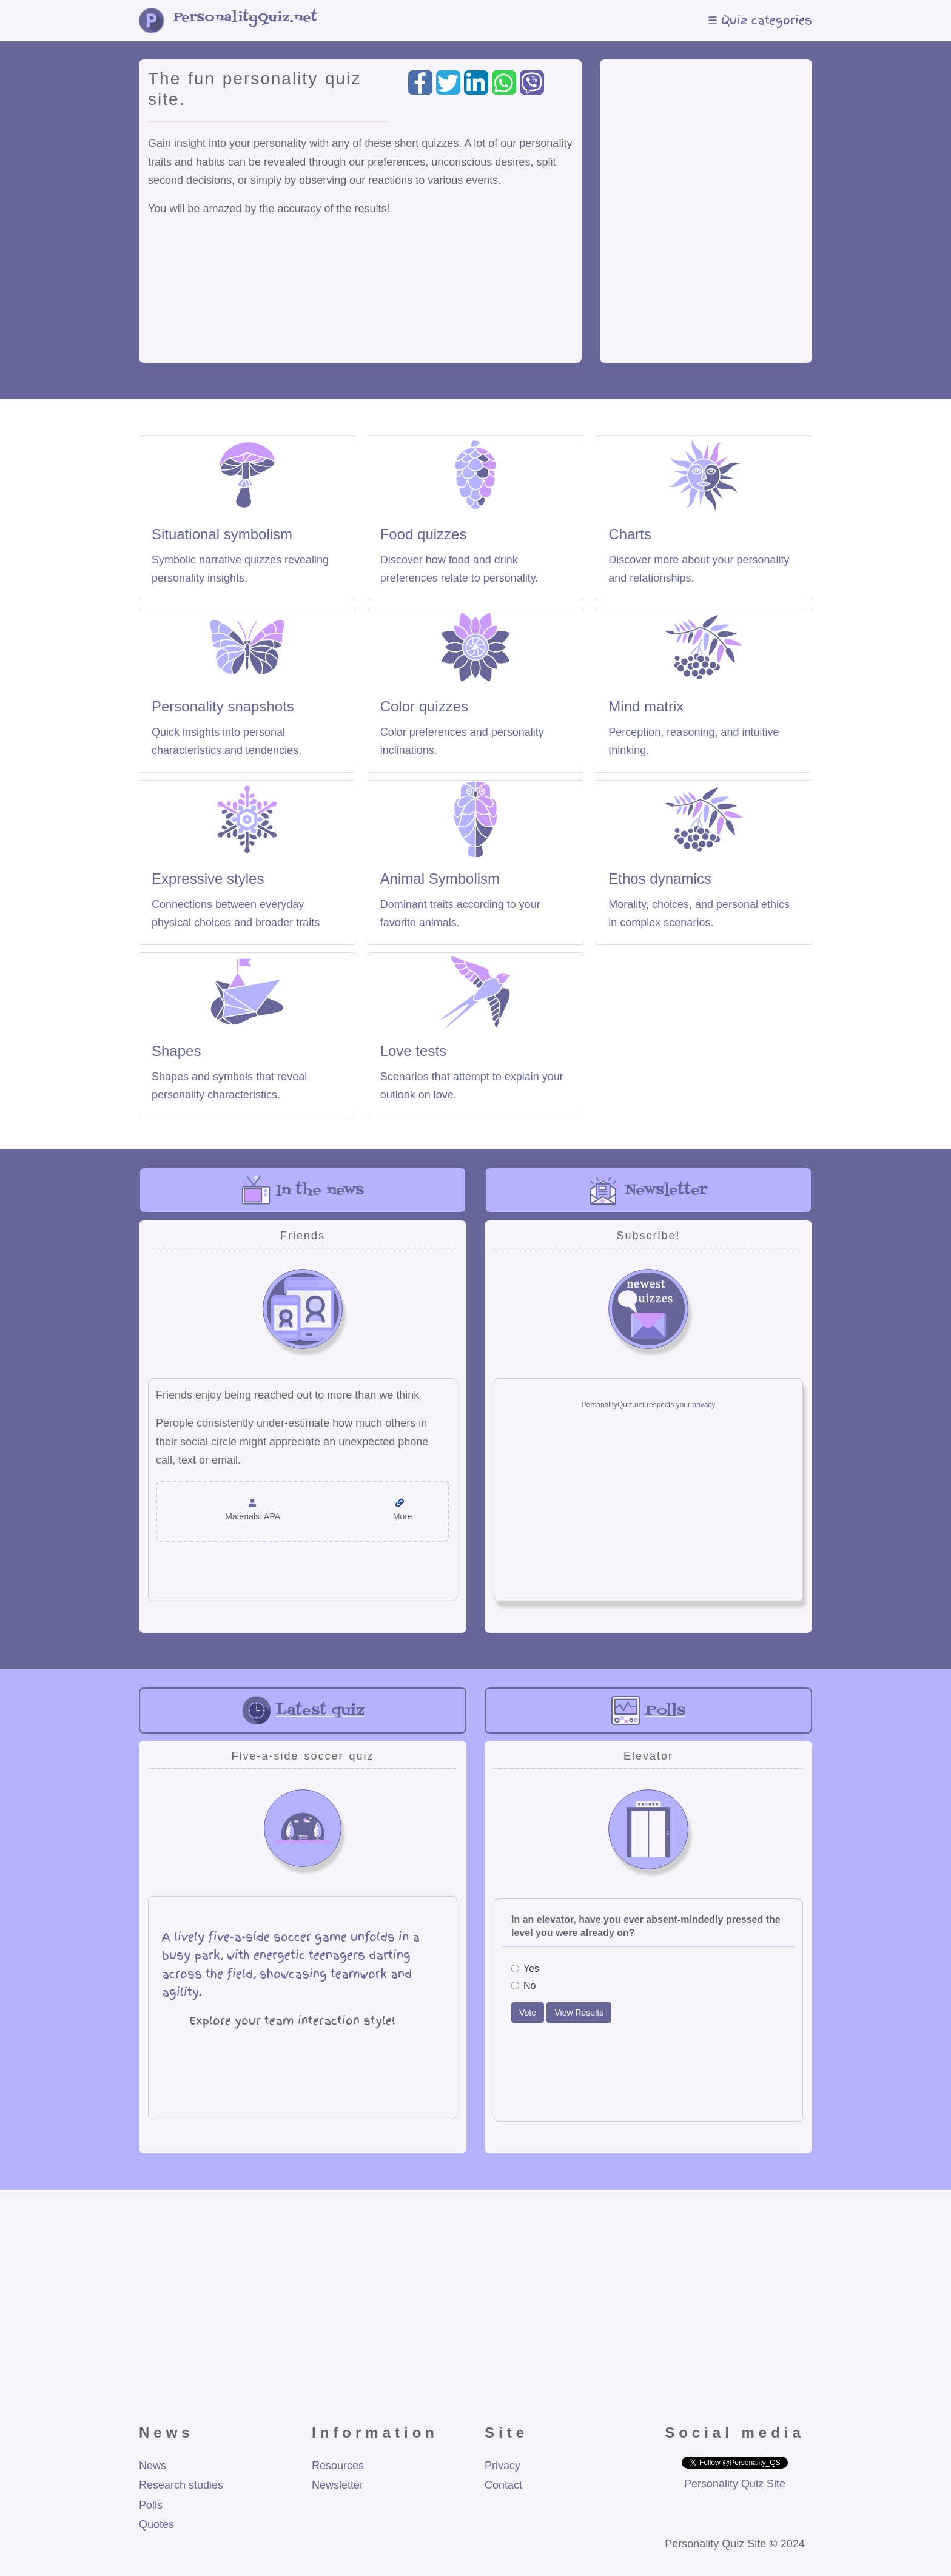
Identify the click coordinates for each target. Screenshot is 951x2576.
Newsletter (337, 2485)
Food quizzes (423, 534)
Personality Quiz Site (734, 2484)
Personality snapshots (223, 706)
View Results (578, 2012)
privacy (703, 1405)
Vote (527, 2012)
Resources (338, 2466)
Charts (629, 534)
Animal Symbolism (440, 878)
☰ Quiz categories (760, 20)
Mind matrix (646, 706)
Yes (525, 1968)
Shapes (176, 1051)
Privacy (502, 2466)
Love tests (413, 1051)
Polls (151, 2505)
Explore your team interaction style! (292, 2021)
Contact (503, 2485)
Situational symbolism (222, 534)
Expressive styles (208, 878)
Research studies (181, 2485)
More (402, 1516)
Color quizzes (424, 706)
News (152, 2466)
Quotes (156, 2524)
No (523, 1985)
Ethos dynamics (659, 878)
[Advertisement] (706, 208)
